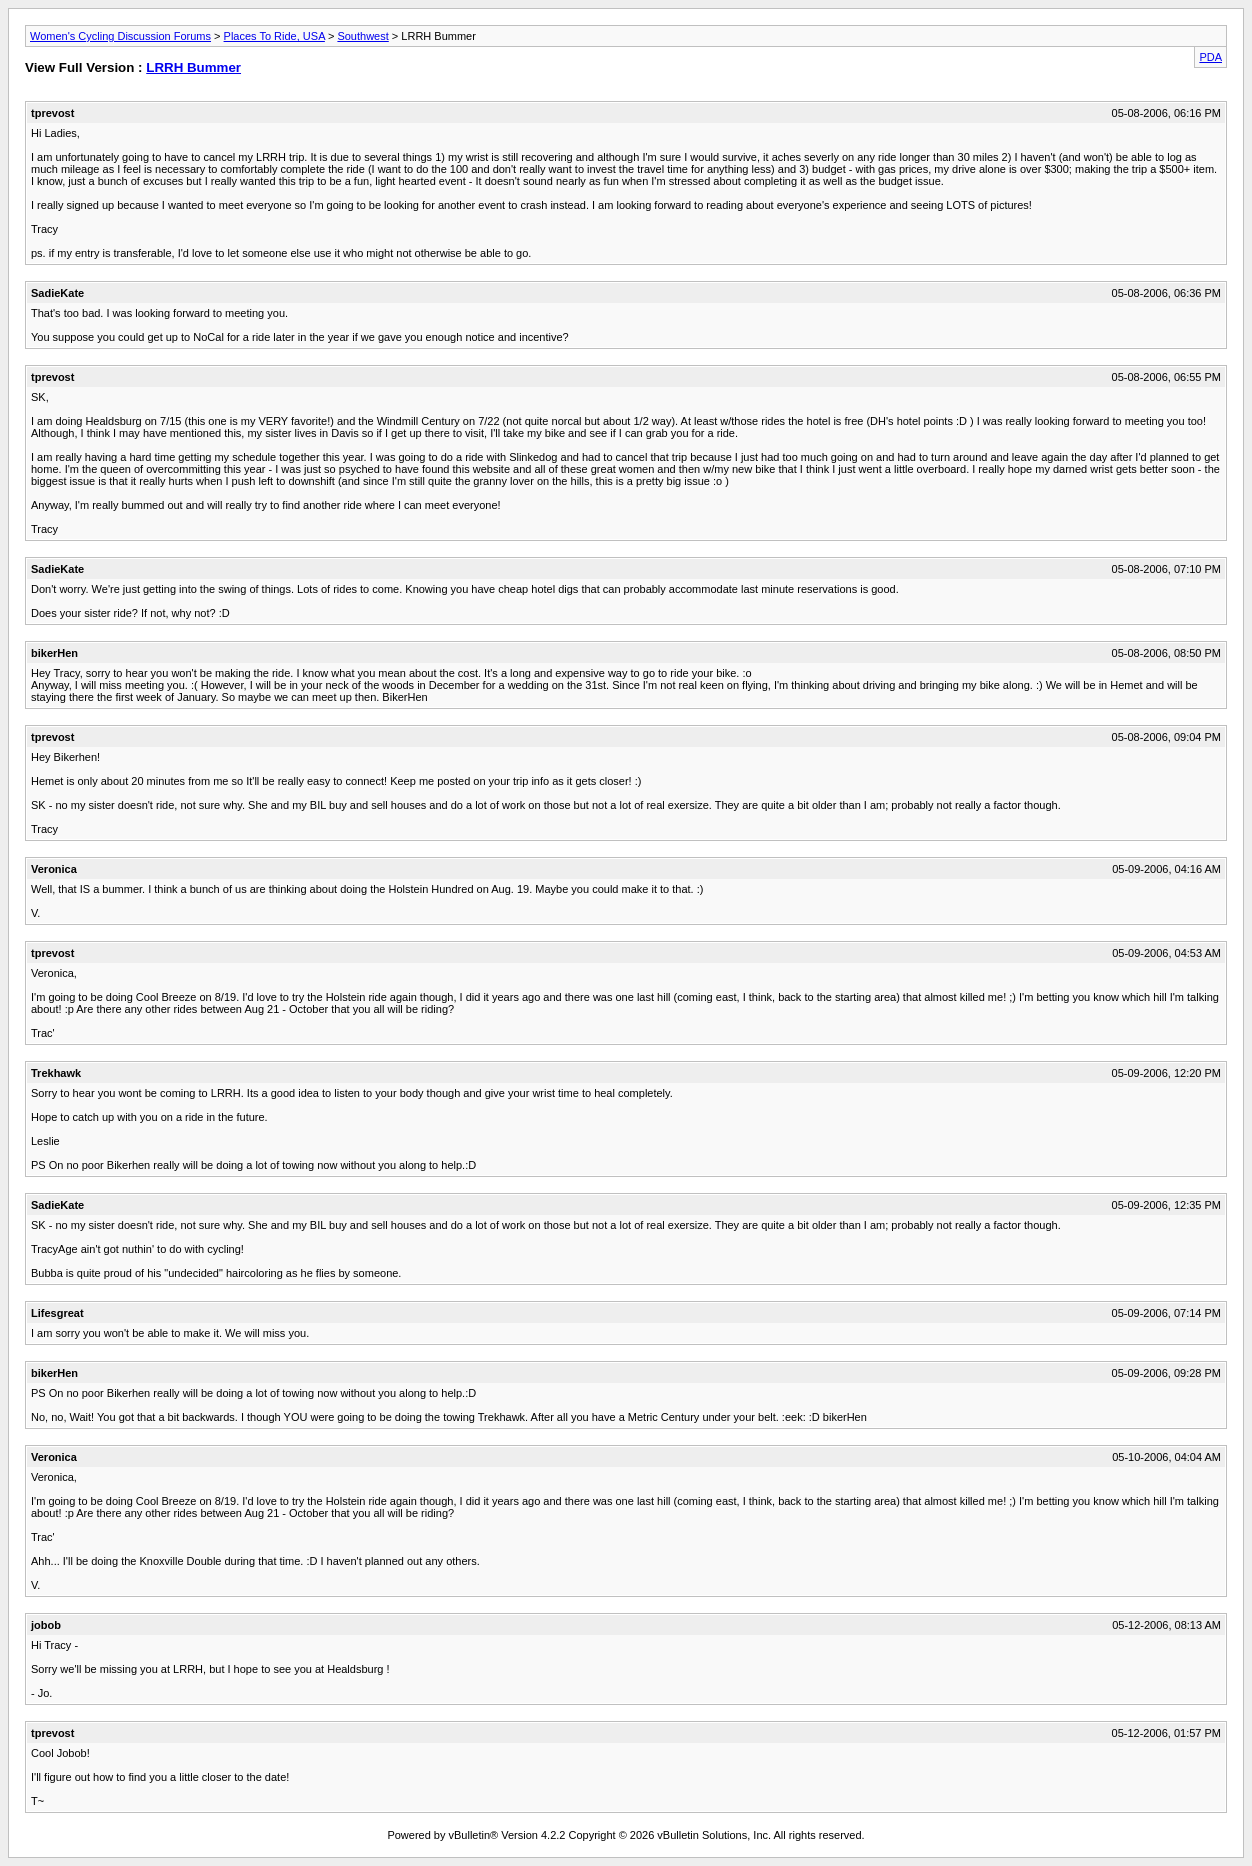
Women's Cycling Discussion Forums (120, 36)
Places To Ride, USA (274, 36)
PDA (1210, 57)
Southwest (362, 36)
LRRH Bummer (193, 67)
